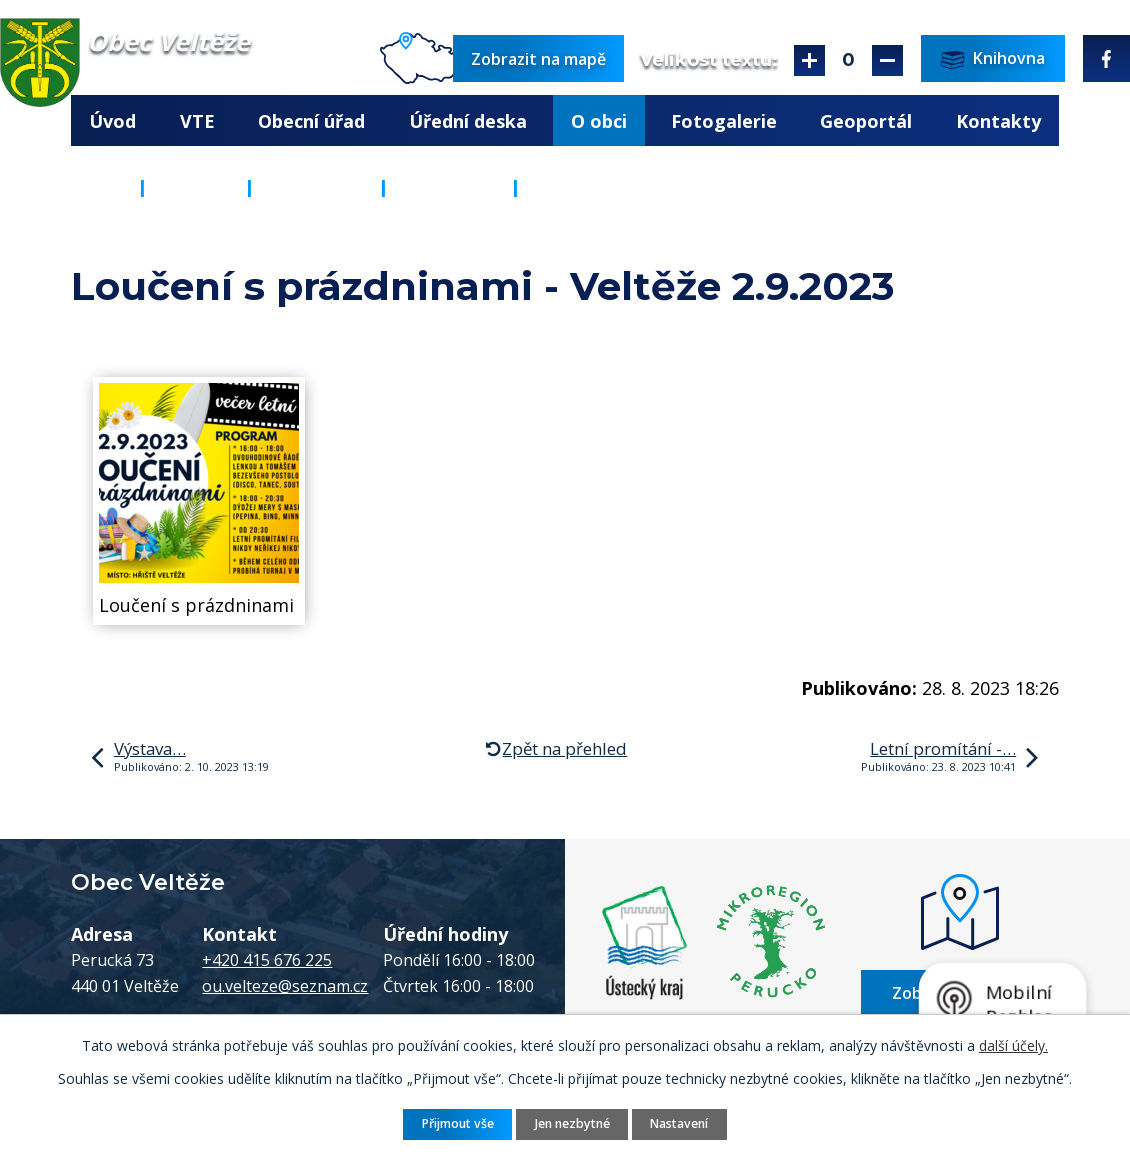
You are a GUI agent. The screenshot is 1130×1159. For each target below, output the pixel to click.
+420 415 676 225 (267, 960)
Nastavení (679, 1123)
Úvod (112, 121)
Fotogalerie (724, 121)
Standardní (848, 60)
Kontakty (998, 121)
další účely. (1013, 1045)
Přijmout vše (458, 1123)
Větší (809, 60)
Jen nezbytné (572, 1123)
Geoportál (866, 121)
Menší (887, 60)
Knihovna (316, 187)
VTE (197, 121)
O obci (599, 121)
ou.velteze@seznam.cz (285, 986)
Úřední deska (468, 121)
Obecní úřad (311, 121)
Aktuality (449, 187)
